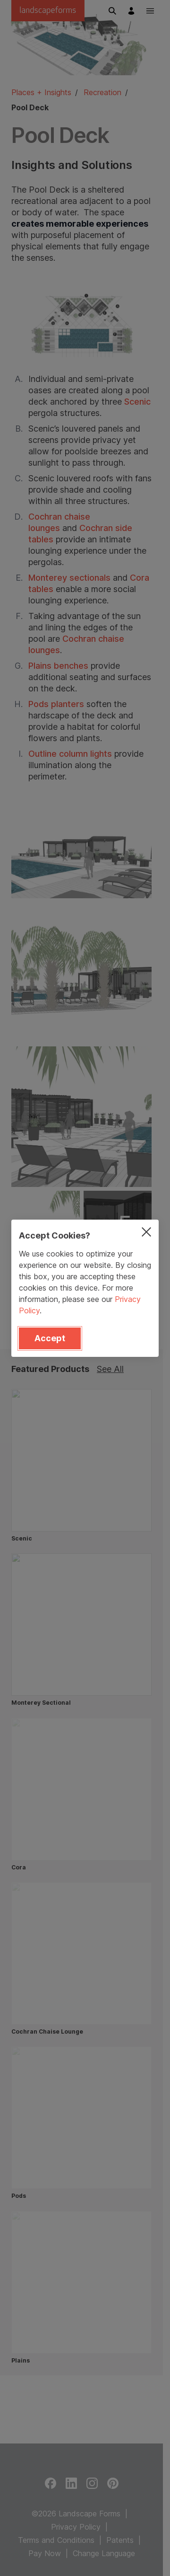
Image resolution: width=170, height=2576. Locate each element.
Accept (49, 1338)
